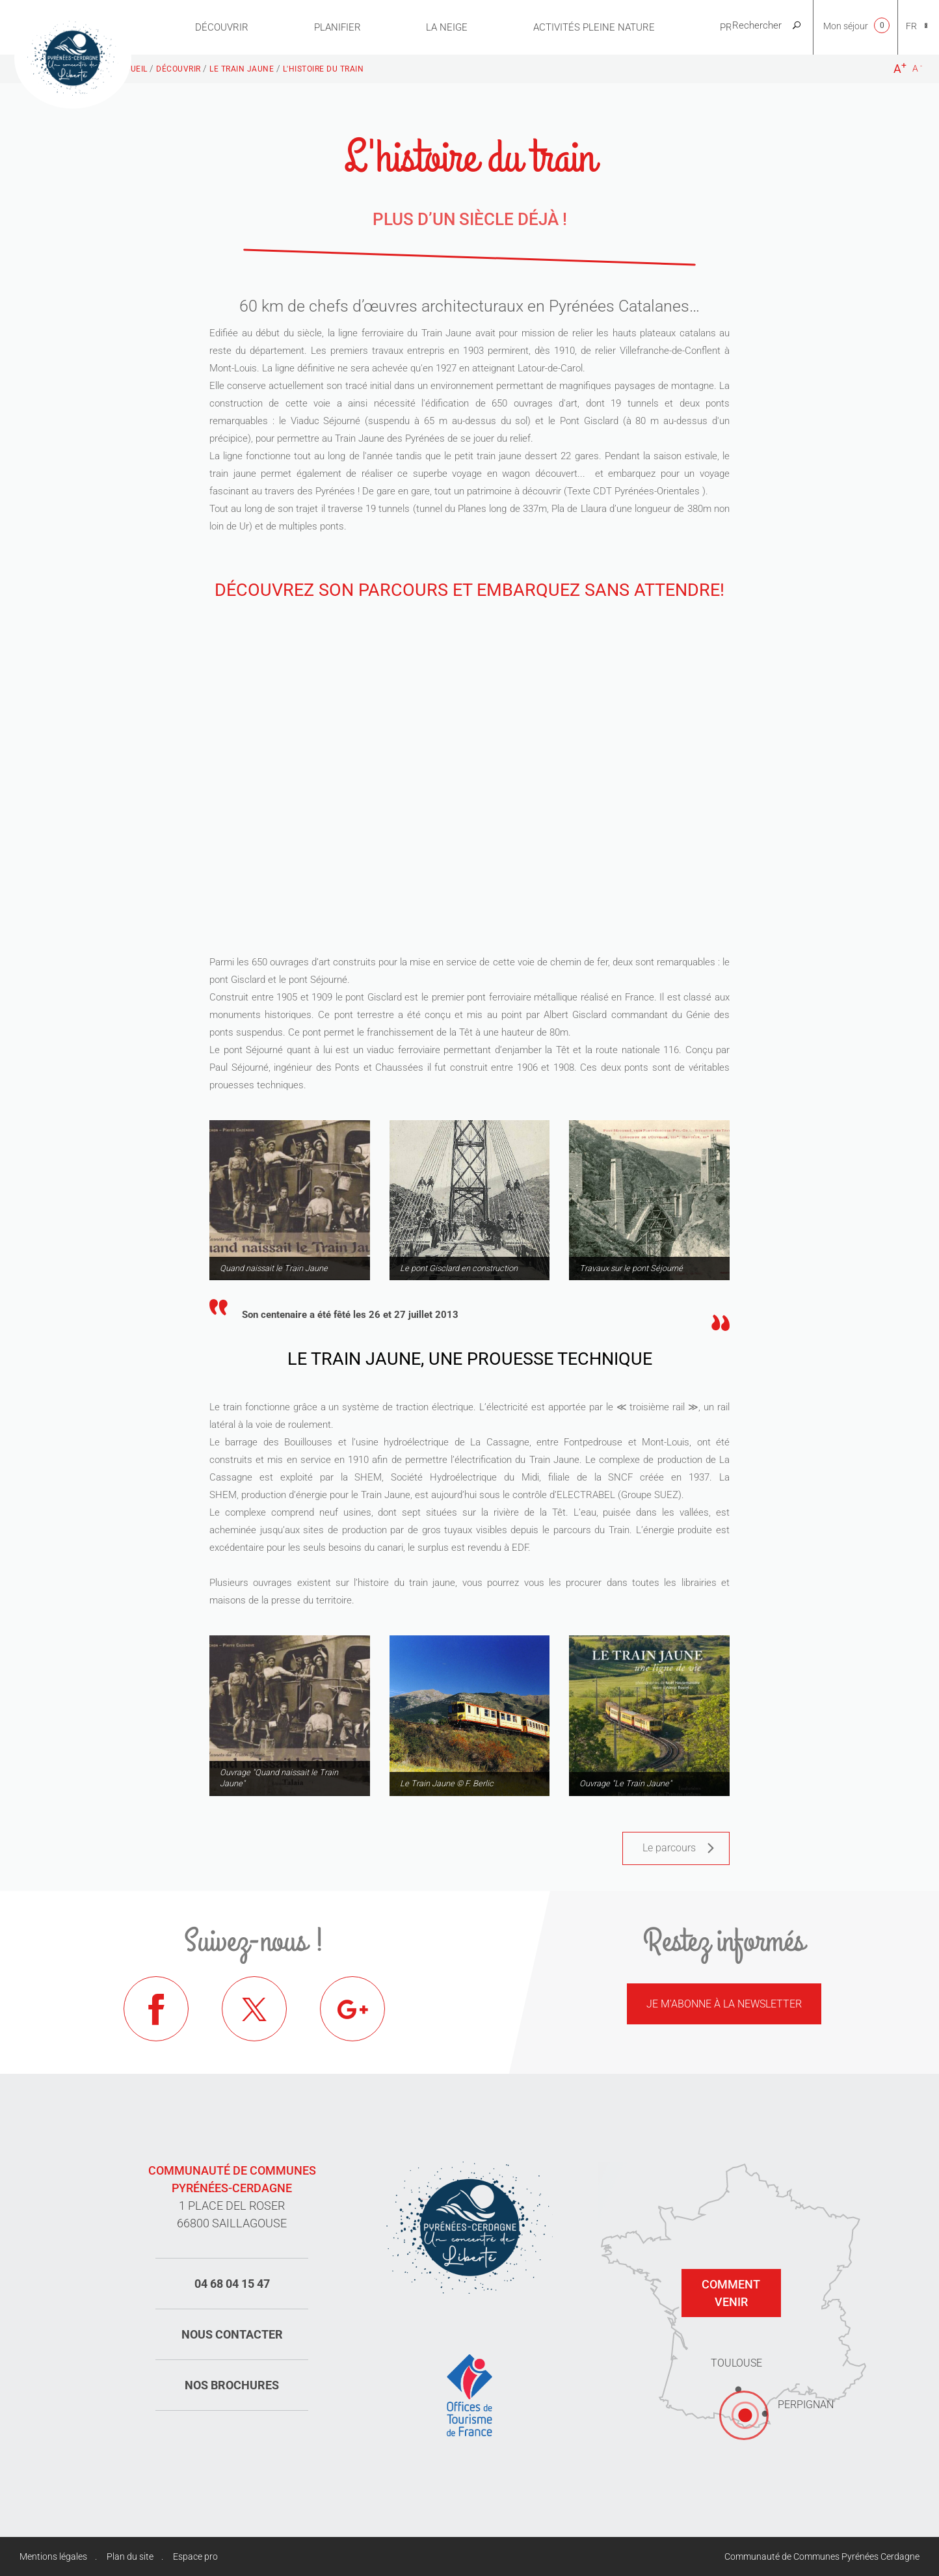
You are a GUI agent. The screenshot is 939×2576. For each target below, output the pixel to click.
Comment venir (731, 2293)
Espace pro (195, 2556)
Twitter (254, 2008)
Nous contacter (232, 2334)
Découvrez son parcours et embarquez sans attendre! (469, 590)
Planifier (337, 27)
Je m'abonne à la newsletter (724, 2004)
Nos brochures (232, 2385)
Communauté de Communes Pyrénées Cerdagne (821, 2556)
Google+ (352, 2008)
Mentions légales (53, 2556)
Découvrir (221, 27)
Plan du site (130, 2556)
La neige (447, 27)
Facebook (156, 2008)
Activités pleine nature (594, 27)
